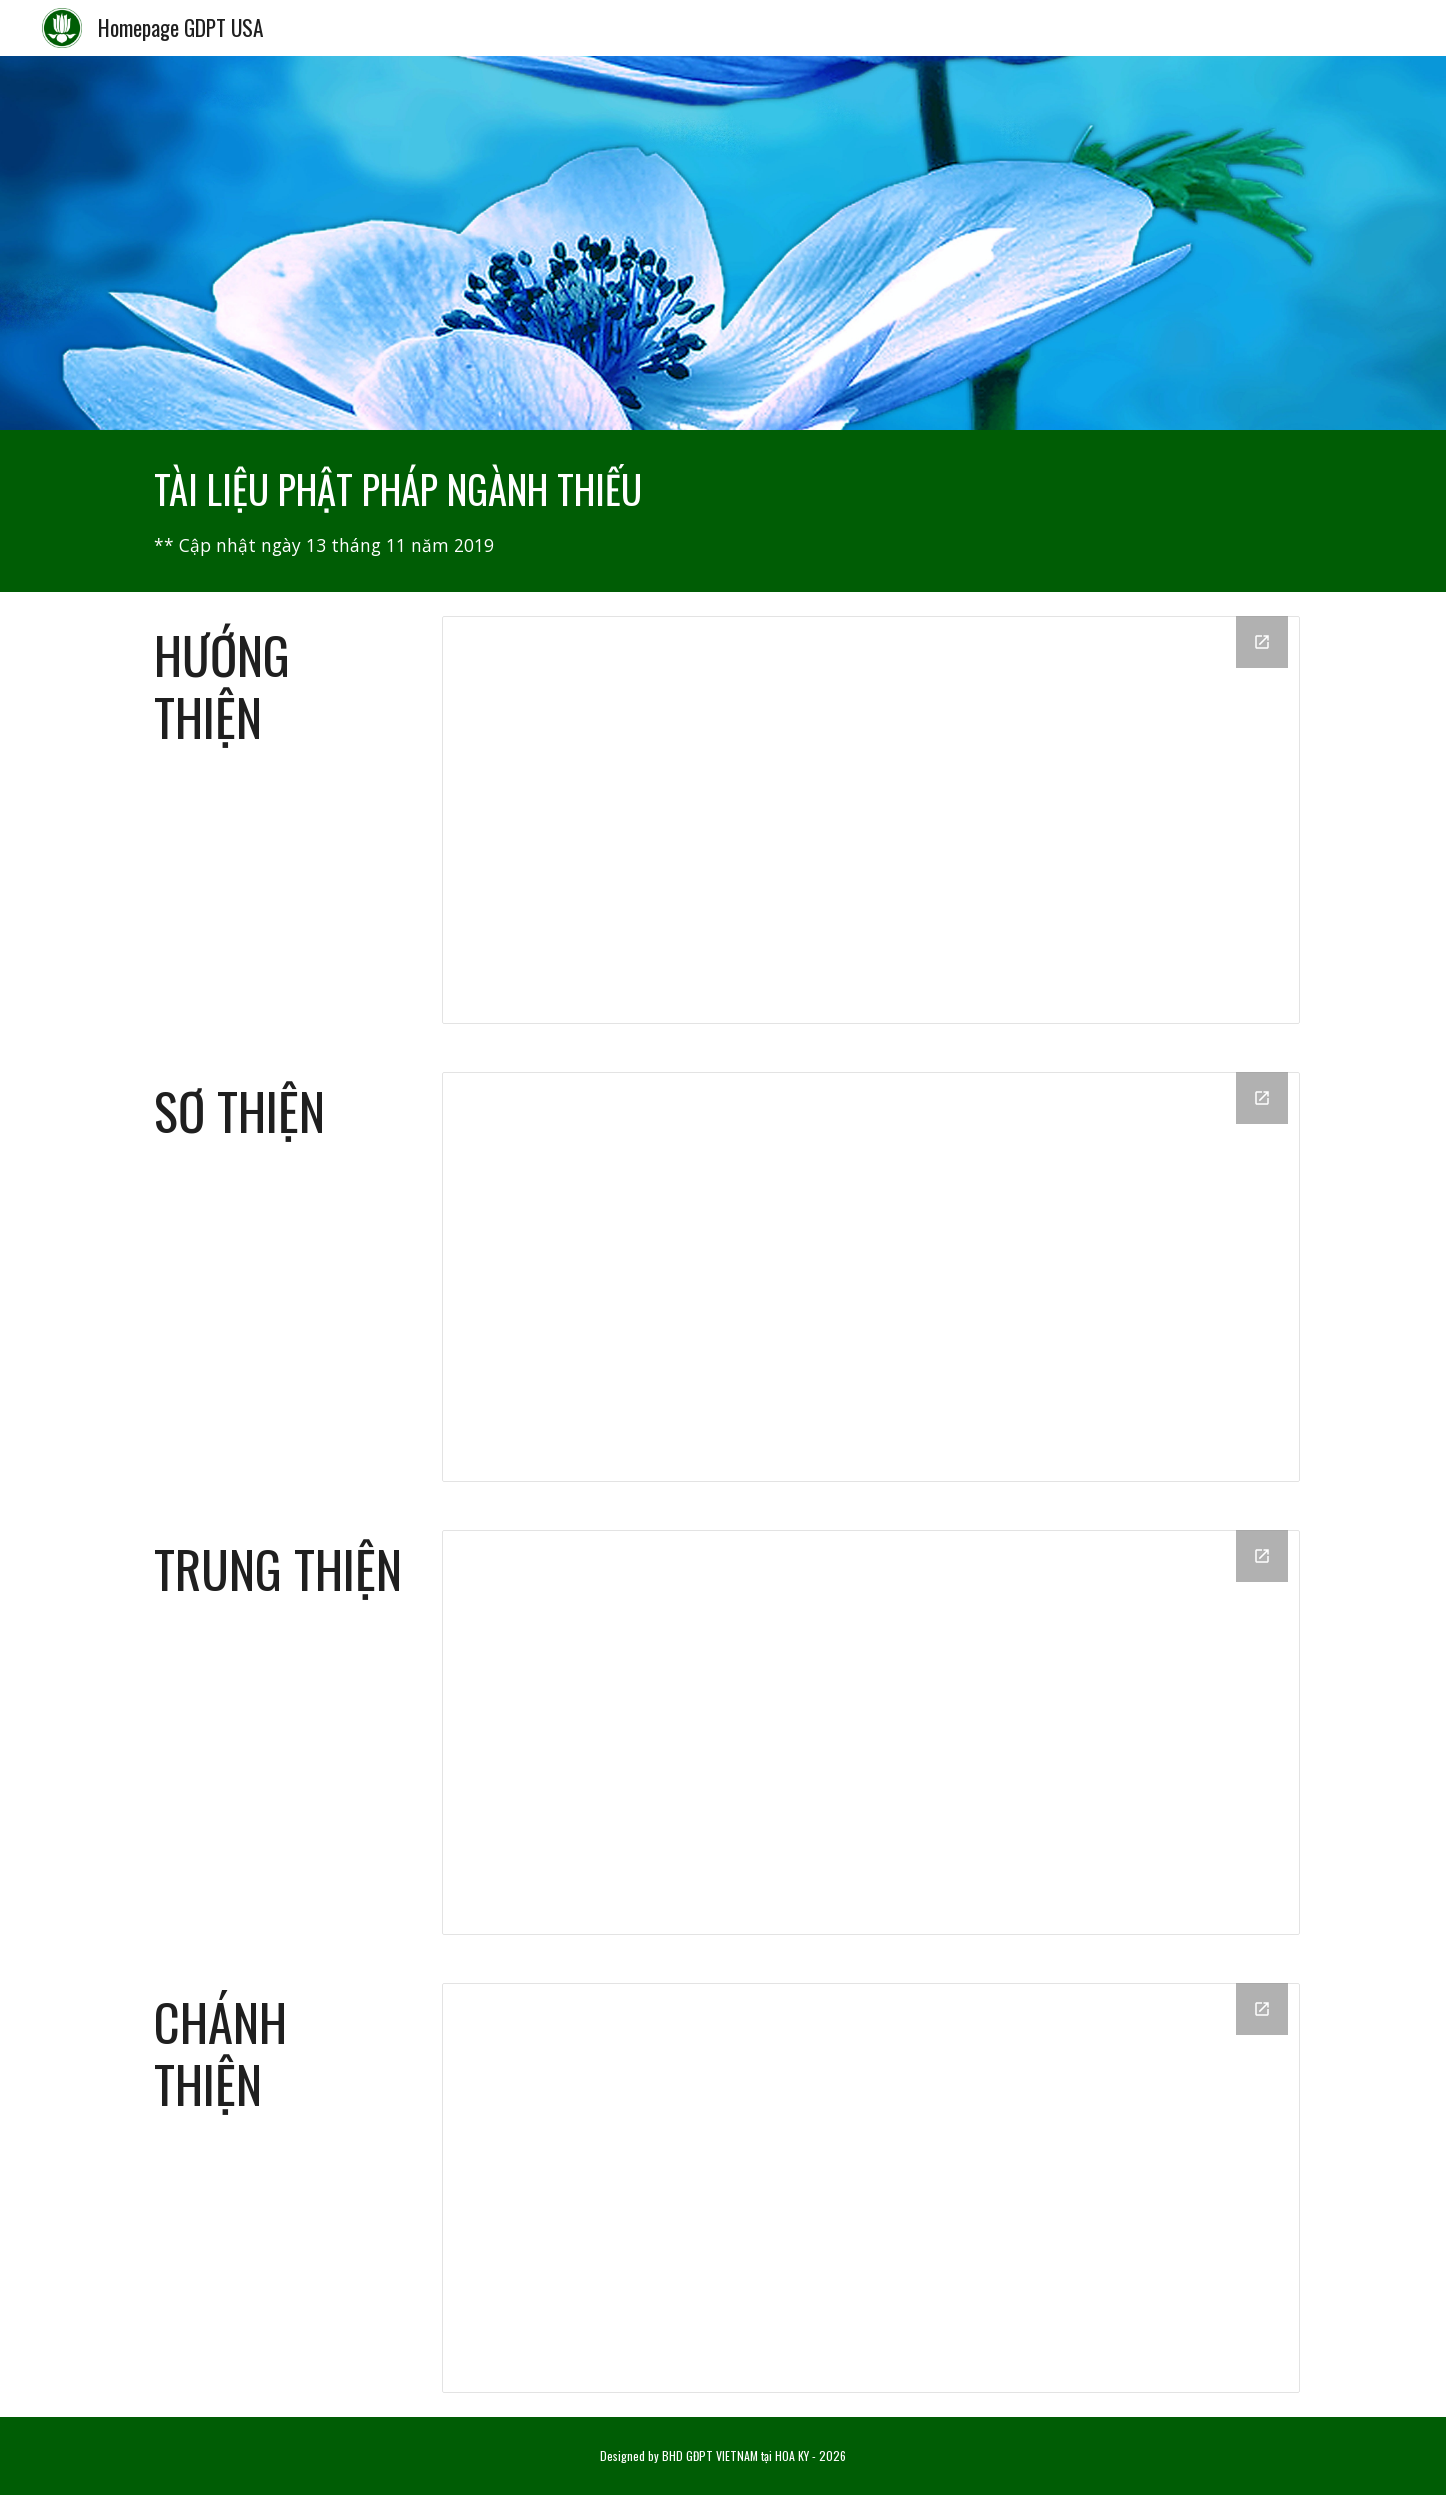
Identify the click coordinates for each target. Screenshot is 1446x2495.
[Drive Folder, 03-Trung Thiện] (871, 1732)
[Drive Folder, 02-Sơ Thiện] (871, 1277)
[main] (723, 511)
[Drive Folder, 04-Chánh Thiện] (871, 2188)
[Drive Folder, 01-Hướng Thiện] (871, 820)
